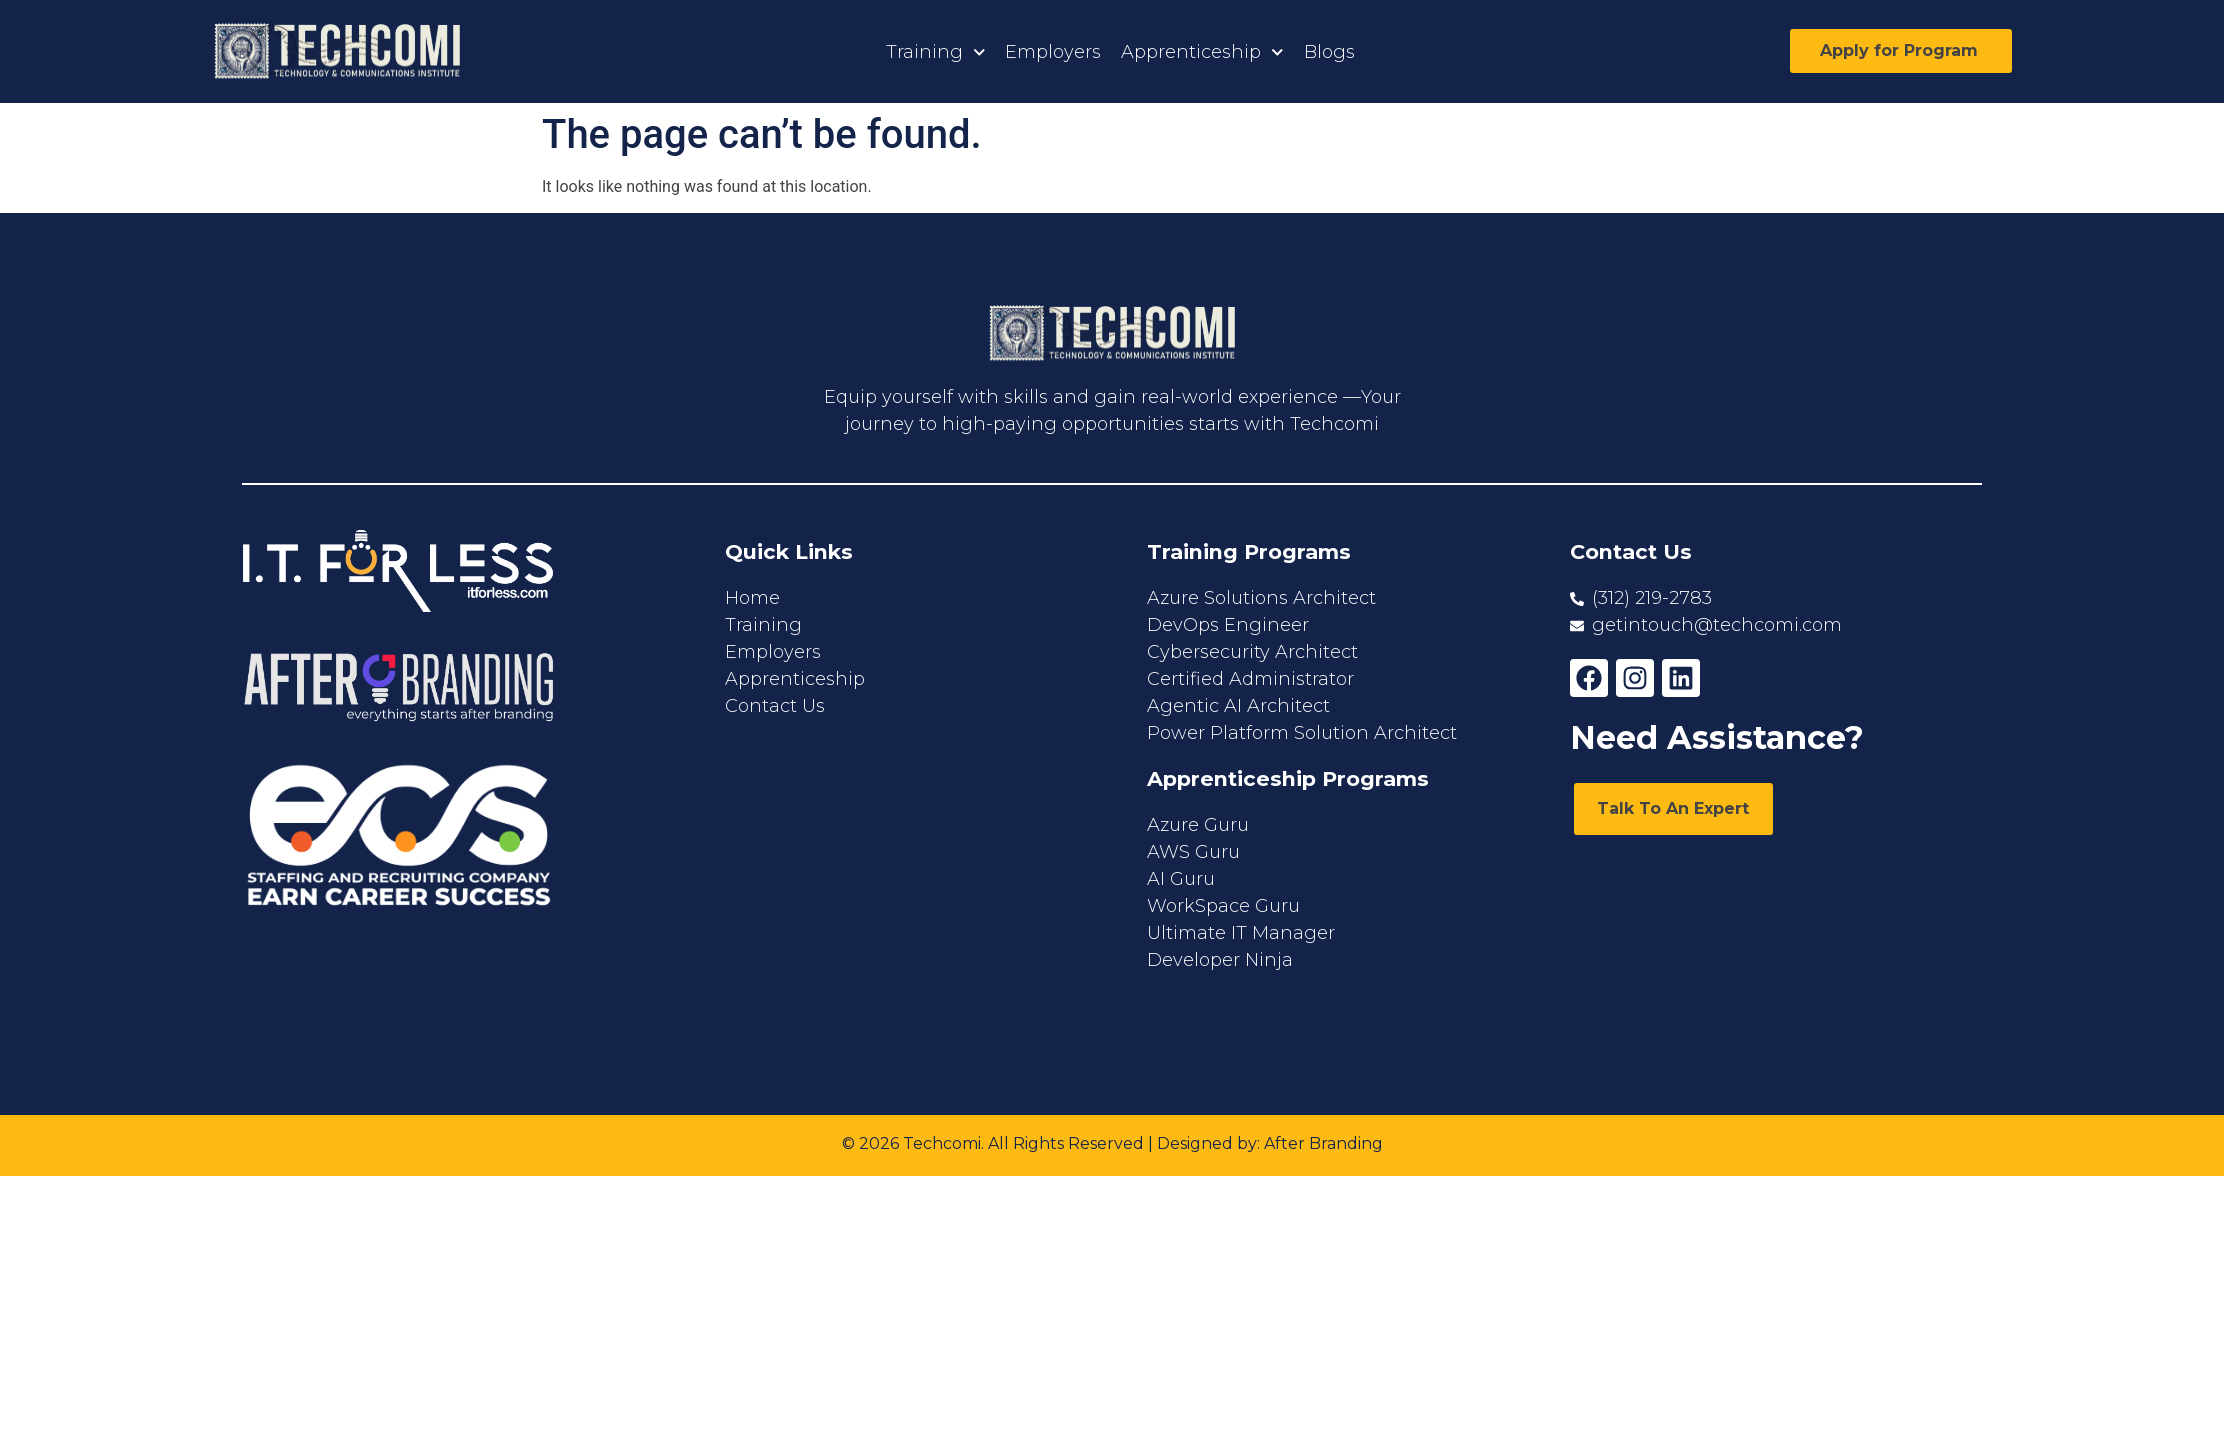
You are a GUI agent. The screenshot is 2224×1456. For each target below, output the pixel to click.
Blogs (1329, 52)
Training (936, 52)
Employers (1053, 52)
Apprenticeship (1202, 52)
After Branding (1323, 1143)
